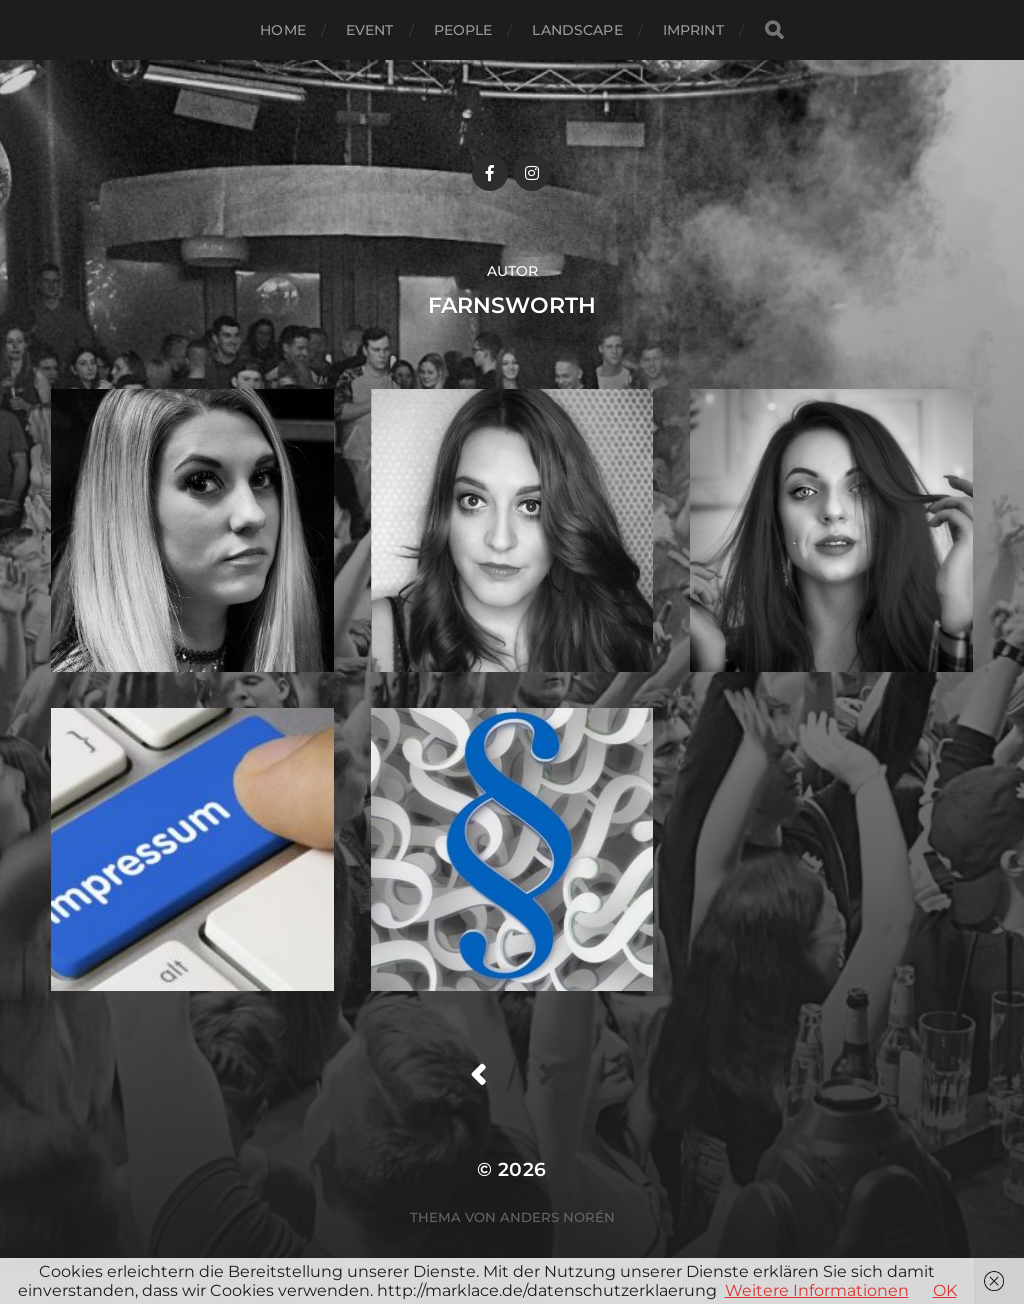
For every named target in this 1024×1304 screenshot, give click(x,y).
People (463, 30)
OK (945, 1290)
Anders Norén (557, 1217)
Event (370, 30)
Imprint (693, 30)
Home (283, 30)
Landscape (577, 30)
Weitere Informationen (817, 1290)
